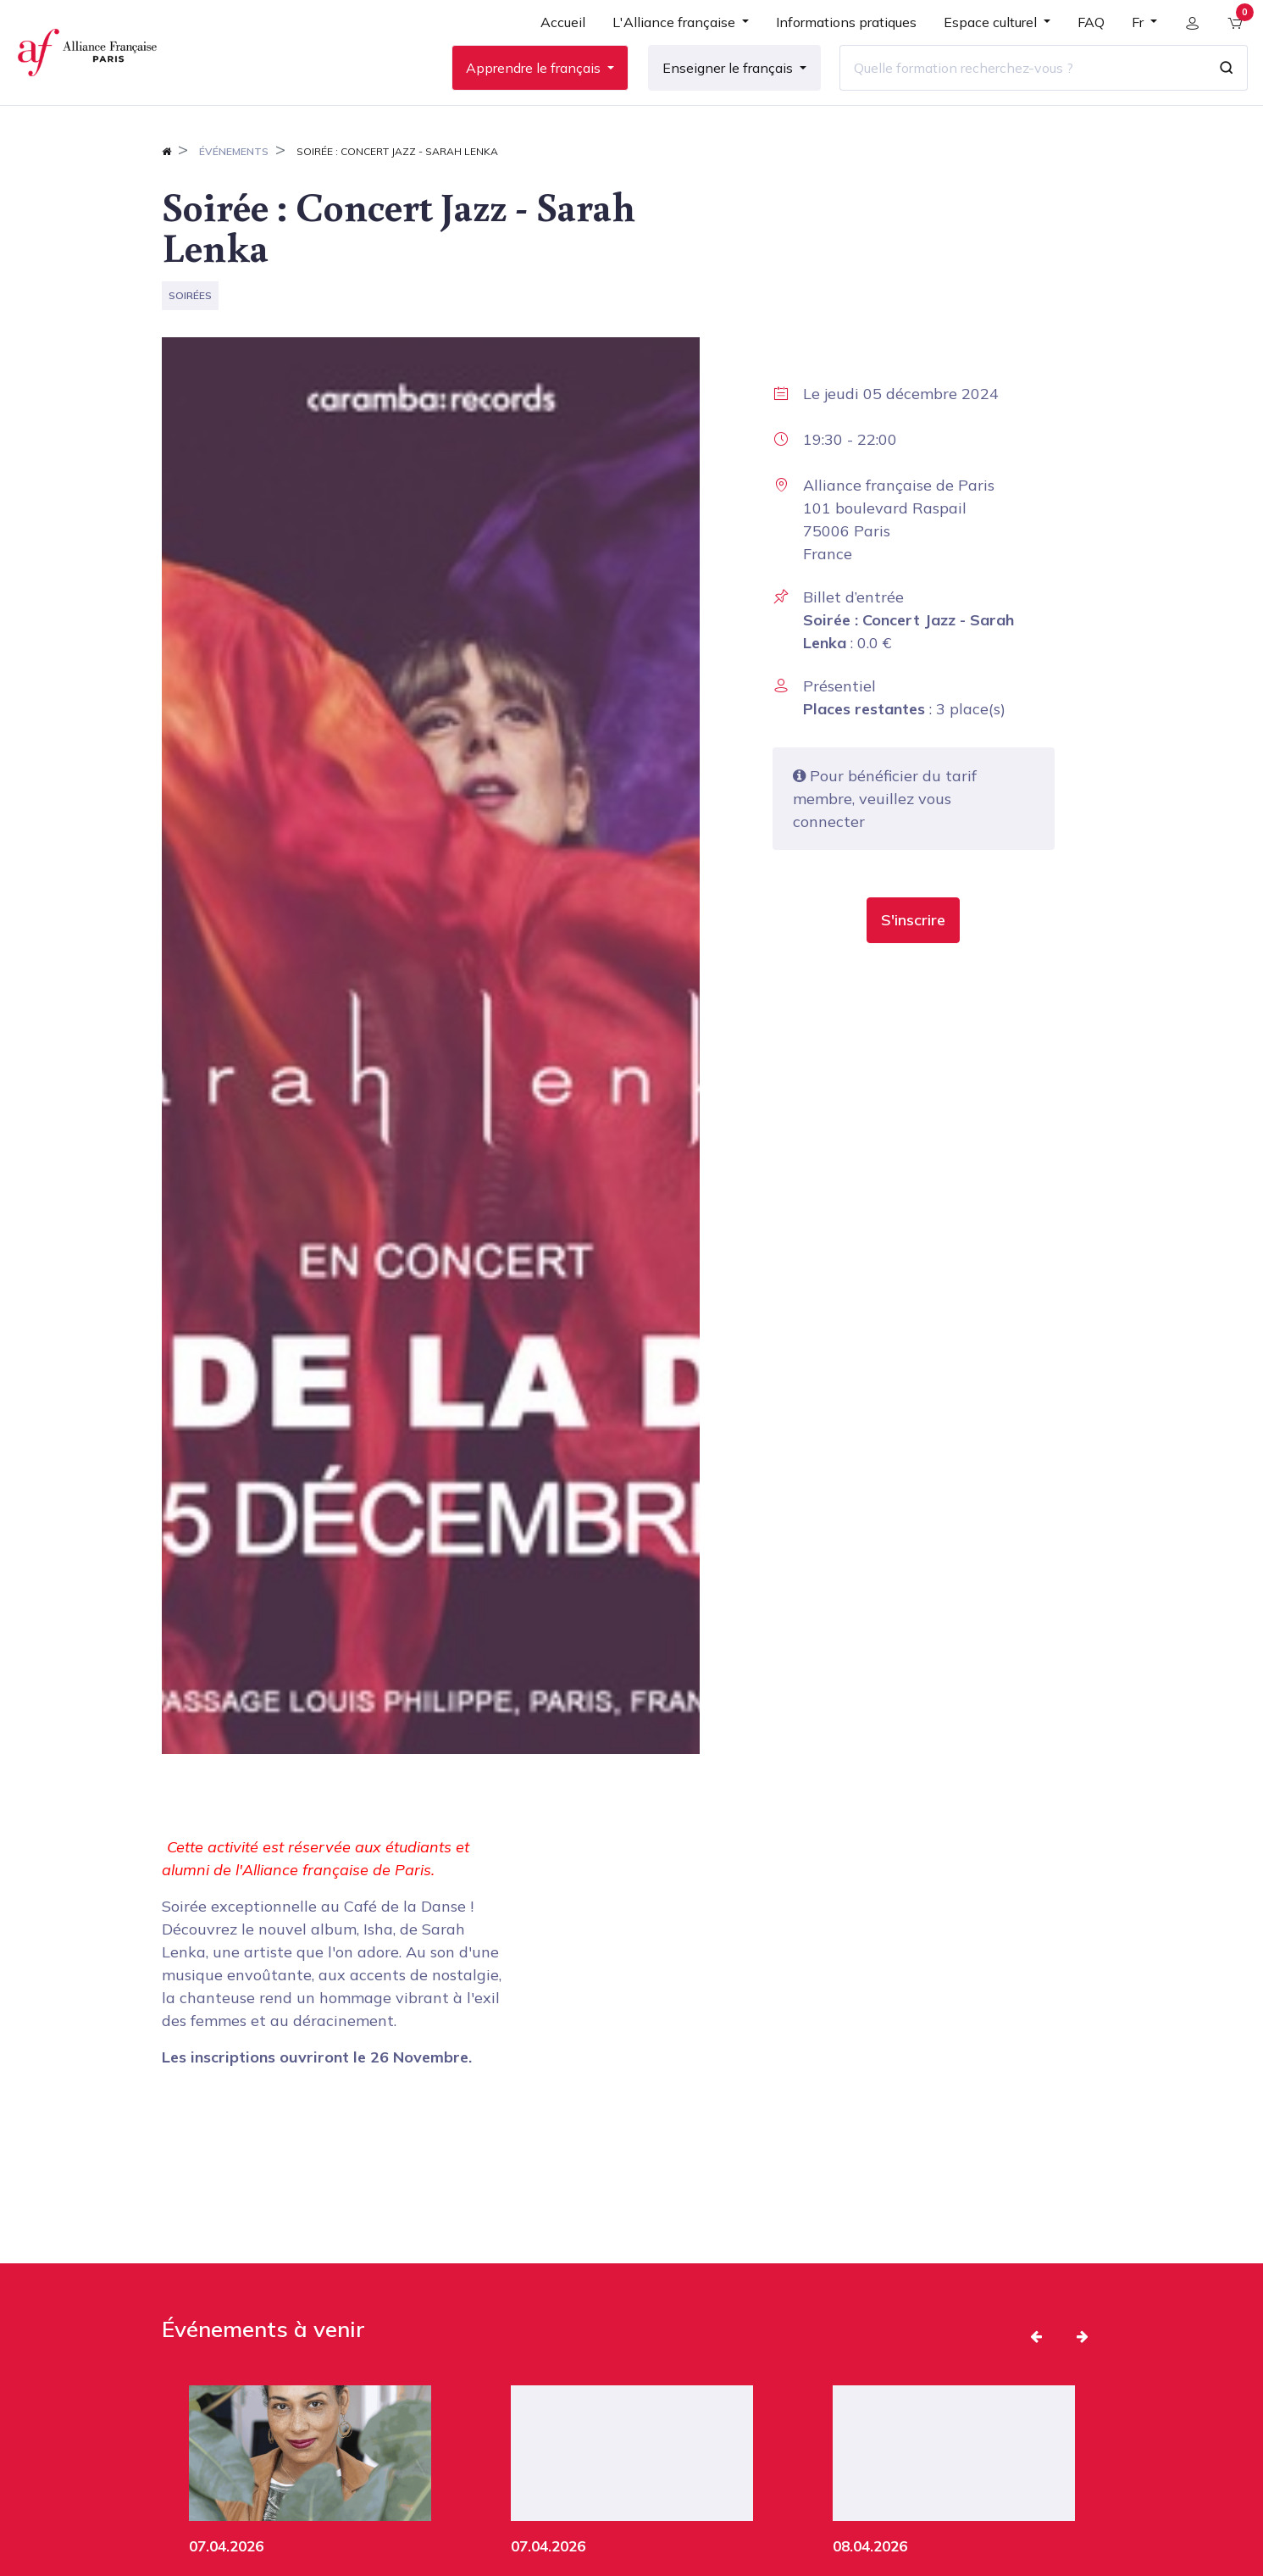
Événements (234, 183)
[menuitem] (555, 44)
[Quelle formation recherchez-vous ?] (1015, 84)
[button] (913, 952)
